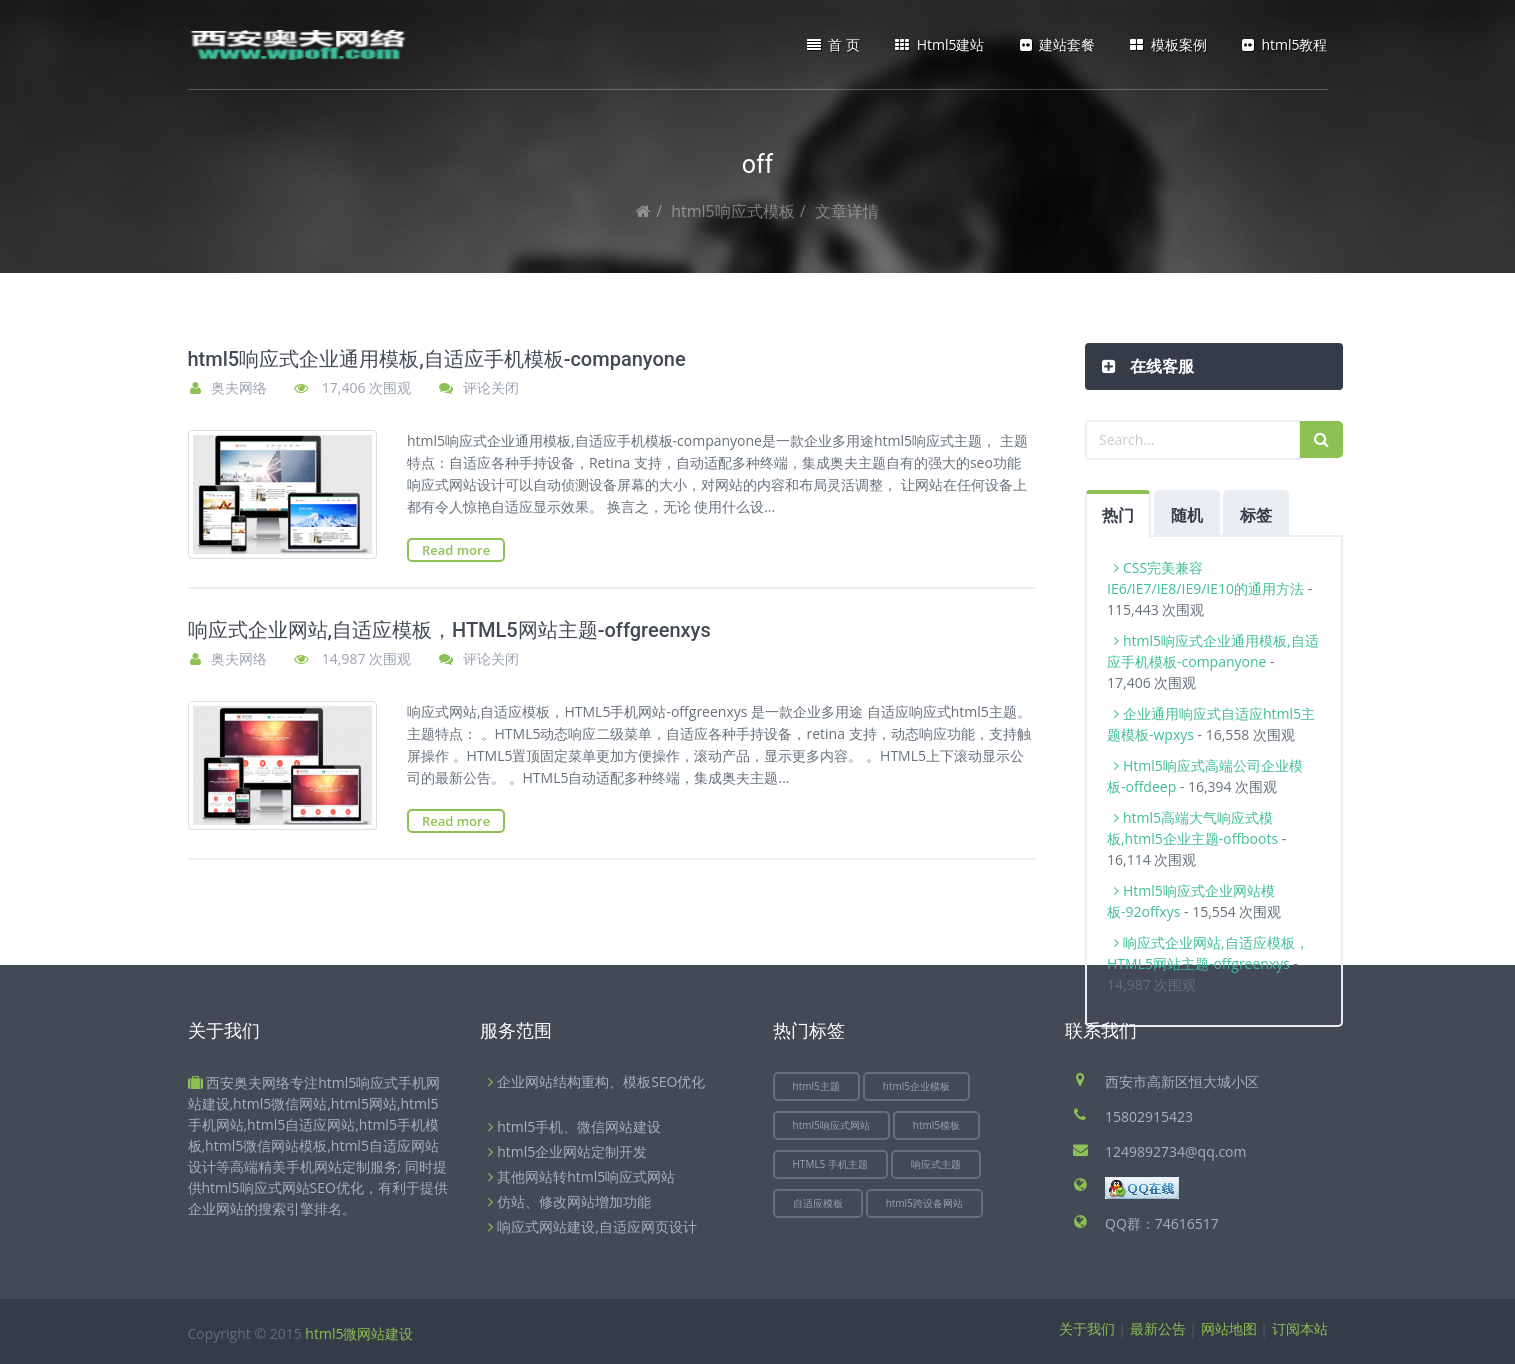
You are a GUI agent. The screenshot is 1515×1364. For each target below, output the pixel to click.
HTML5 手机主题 (830, 1164)
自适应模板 (818, 1203)
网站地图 (1229, 1328)
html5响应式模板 (733, 211)
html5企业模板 (916, 1086)
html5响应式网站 (831, 1125)
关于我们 (1087, 1328)
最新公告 (1158, 1328)
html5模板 (936, 1125)
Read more (456, 550)
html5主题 (816, 1086)
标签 (1256, 515)
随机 (1187, 515)
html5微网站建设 (359, 1333)
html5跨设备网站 (924, 1203)
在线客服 (1160, 366)
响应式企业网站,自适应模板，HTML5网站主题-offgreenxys (449, 630)
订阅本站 (1300, 1328)
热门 (1118, 515)
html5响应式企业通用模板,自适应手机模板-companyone (437, 359)
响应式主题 (936, 1164)
